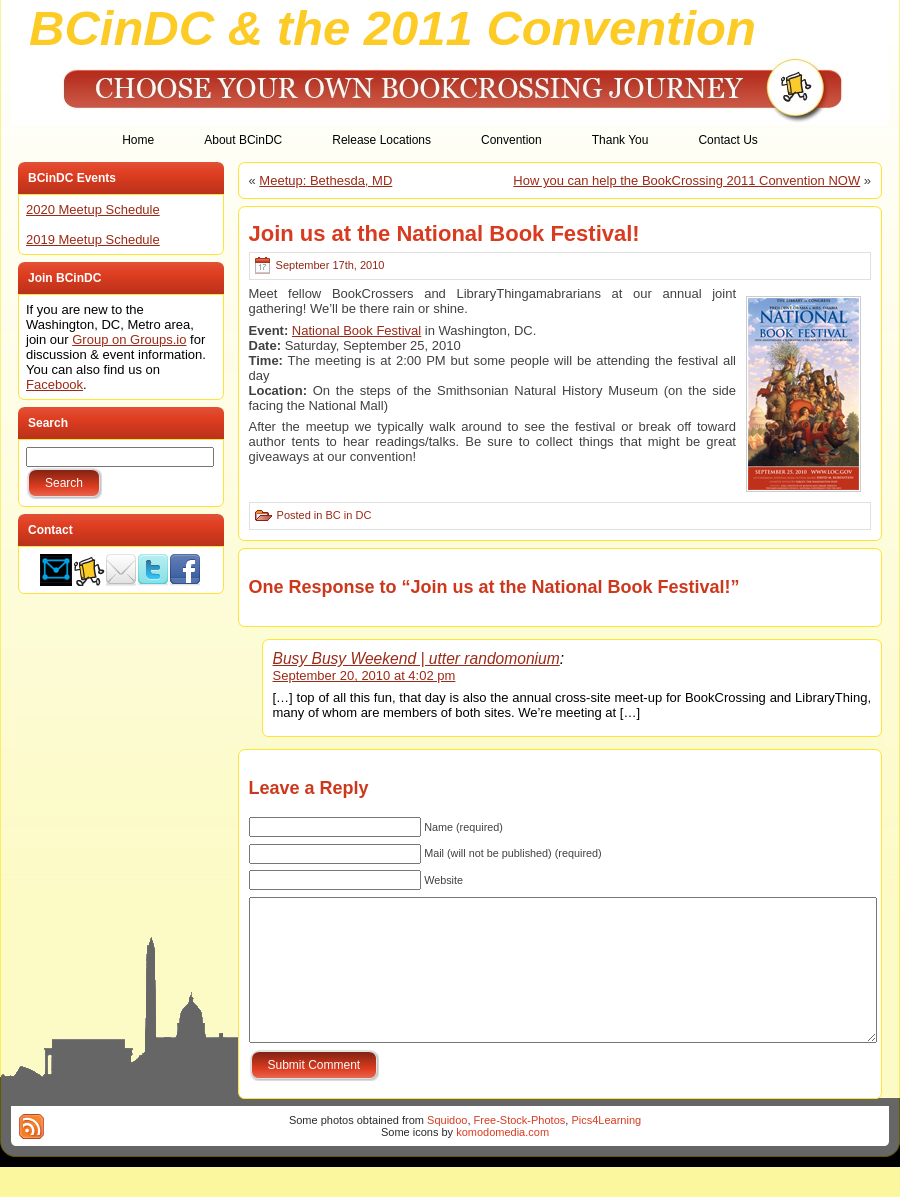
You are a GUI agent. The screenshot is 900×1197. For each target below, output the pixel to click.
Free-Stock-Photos (520, 1150)
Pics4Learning (606, 1150)
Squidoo (447, 1150)
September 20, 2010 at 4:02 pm (364, 675)
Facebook (54, 384)
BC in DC (348, 515)
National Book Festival (356, 330)
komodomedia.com (502, 1162)
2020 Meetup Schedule (93, 209)
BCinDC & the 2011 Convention (392, 28)
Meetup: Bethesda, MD (325, 180)
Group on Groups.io (129, 339)
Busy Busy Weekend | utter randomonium (416, 658)
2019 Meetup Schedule (93, 239)
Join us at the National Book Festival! (444, 233)
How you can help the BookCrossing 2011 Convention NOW (686, 180)
